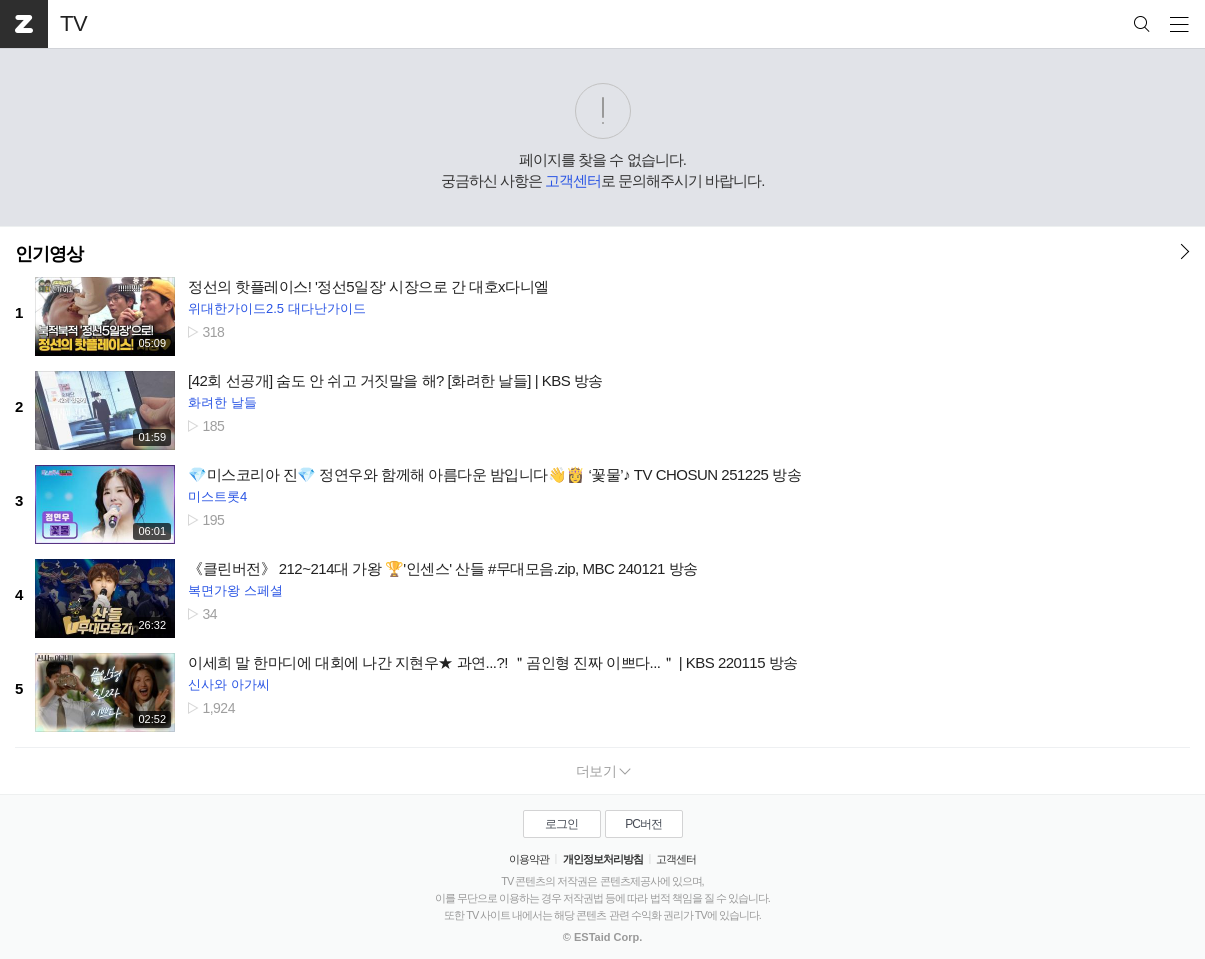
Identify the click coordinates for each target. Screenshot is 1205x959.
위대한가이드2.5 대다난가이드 (277, 308)
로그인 (561, 824)
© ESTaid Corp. (602, 937)
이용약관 (529, 859)
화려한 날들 (222, 402)
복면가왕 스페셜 (235, 590)
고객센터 (573, 180)
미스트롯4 (217, 496)
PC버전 (643, 824)
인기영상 (49, 254)
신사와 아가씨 (229, 684)
